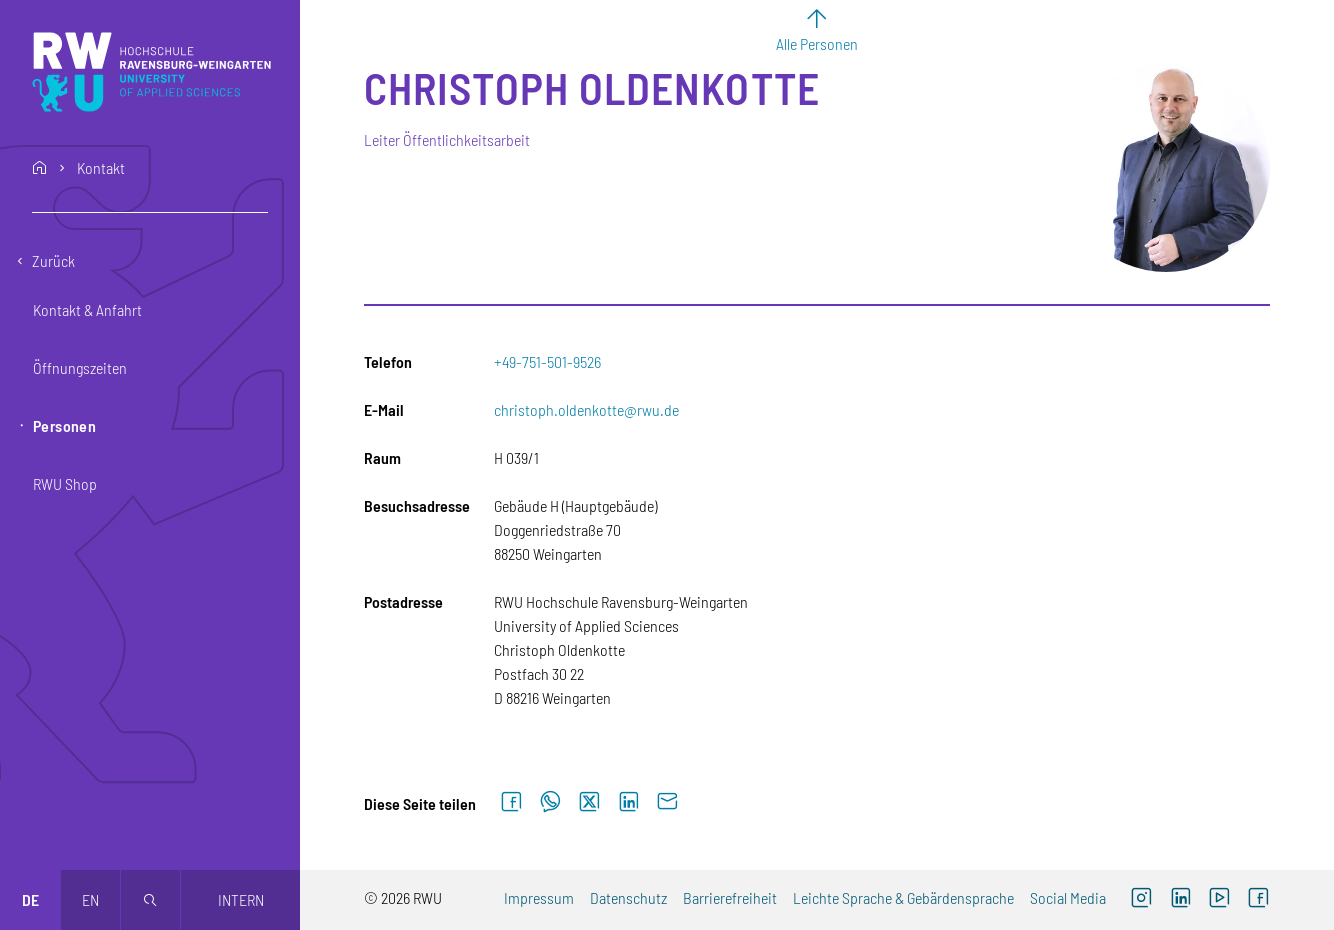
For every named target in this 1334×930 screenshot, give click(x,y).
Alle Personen (817, 43)
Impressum (539, 897)
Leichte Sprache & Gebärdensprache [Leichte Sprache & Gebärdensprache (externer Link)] (903, 897)
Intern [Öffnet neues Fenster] (241, 899)
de (30, 899)
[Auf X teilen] (589, 803)
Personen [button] (64, 425)
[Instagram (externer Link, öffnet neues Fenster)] (1141, 900)
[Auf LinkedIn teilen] (628, 803)
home (40, 168)
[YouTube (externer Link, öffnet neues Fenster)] (1219, 900)
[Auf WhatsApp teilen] (550, 803)
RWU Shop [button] (65, 483)
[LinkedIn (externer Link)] (1180, 900)
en (90, 899)
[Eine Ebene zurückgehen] (150, 261)
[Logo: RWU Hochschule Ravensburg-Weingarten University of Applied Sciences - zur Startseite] (151, 72)
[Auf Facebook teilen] (511, 803)
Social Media (1068, 897)
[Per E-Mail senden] (667, 803)
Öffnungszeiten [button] (80, 367)
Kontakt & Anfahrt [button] (87, 309)
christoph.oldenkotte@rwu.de (586, 409)
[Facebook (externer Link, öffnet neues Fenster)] (1258, 900)
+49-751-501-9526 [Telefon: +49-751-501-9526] (547, 361)
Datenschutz (628, 897)
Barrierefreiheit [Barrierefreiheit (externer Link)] (730, 897)
